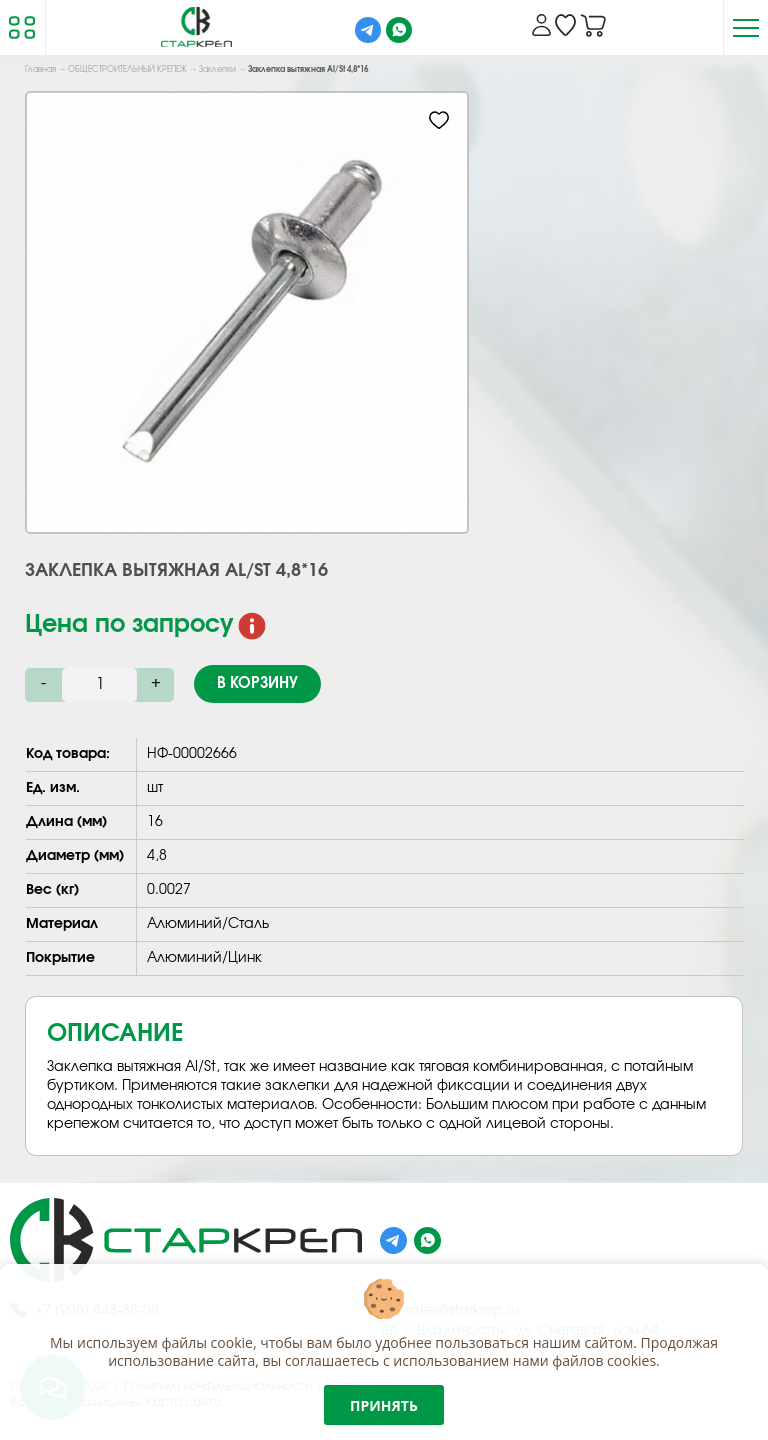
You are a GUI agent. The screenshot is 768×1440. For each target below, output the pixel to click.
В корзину (257, 683)
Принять (384, 1405)
